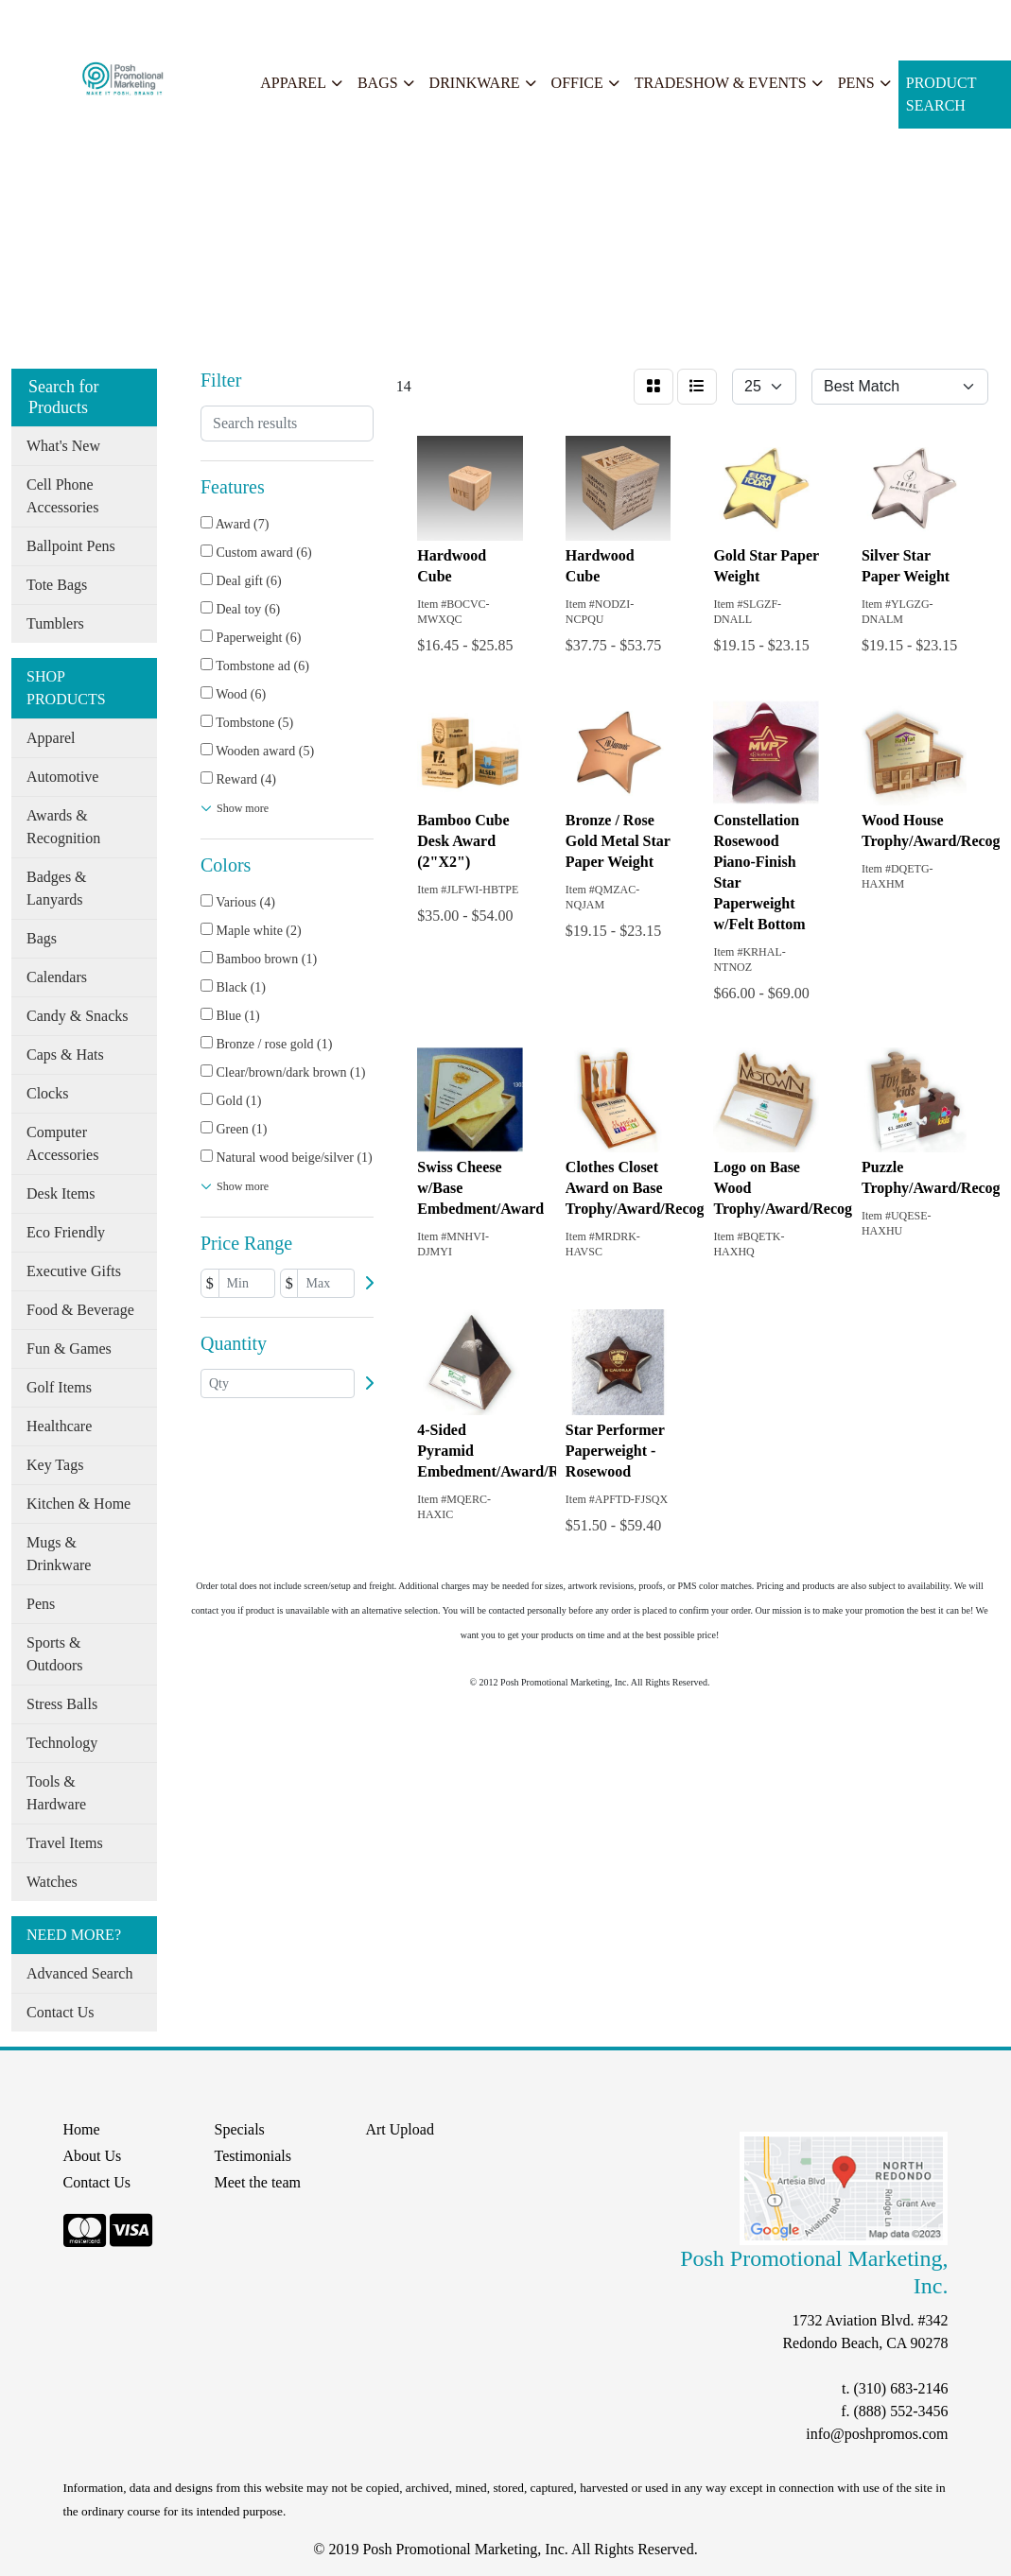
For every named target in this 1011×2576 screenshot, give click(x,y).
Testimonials (252, 2156)
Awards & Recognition (63, 826)
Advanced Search (79, 1973)
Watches (52, 1882)
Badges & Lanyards (56, 888)
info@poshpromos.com (877, 2434)
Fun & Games (69, 1348)
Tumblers (55, 623)
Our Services (179, 20)
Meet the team (257, 2182)
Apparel (293, 83)
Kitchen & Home (78, 1503)
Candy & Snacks (77, 1016)
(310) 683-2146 (900, 2388)
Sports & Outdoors (54, 1653)
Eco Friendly (65, 1232)
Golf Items (59, 1387)
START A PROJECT (413, 20)
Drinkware (474, 83)
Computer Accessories (62, 1143)
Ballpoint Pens (70, 546)
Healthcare (59, 1426)
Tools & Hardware (56, 1792)
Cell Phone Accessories (62, 495)
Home (36, 20)
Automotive (62, 777)
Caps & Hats (65, 1054)
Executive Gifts (73, 1271)
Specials (257, 20)
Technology (61, 1743)
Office (577, 83)
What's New (63, 446)
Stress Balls (61, 1704)
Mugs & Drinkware (58, 1553)
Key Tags (54, 1465)
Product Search (941, 94)
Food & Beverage (80, 1310)
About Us (97, 20)
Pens (856, 83)
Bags (377, 83)
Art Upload (399, 2129)
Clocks (47, 1093)
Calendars (56, 977)
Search (316, 20)
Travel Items (64, 1843)
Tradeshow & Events (721, 83)
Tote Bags (56, 585)
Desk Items (60, 1193)
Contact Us (60, 2012)
